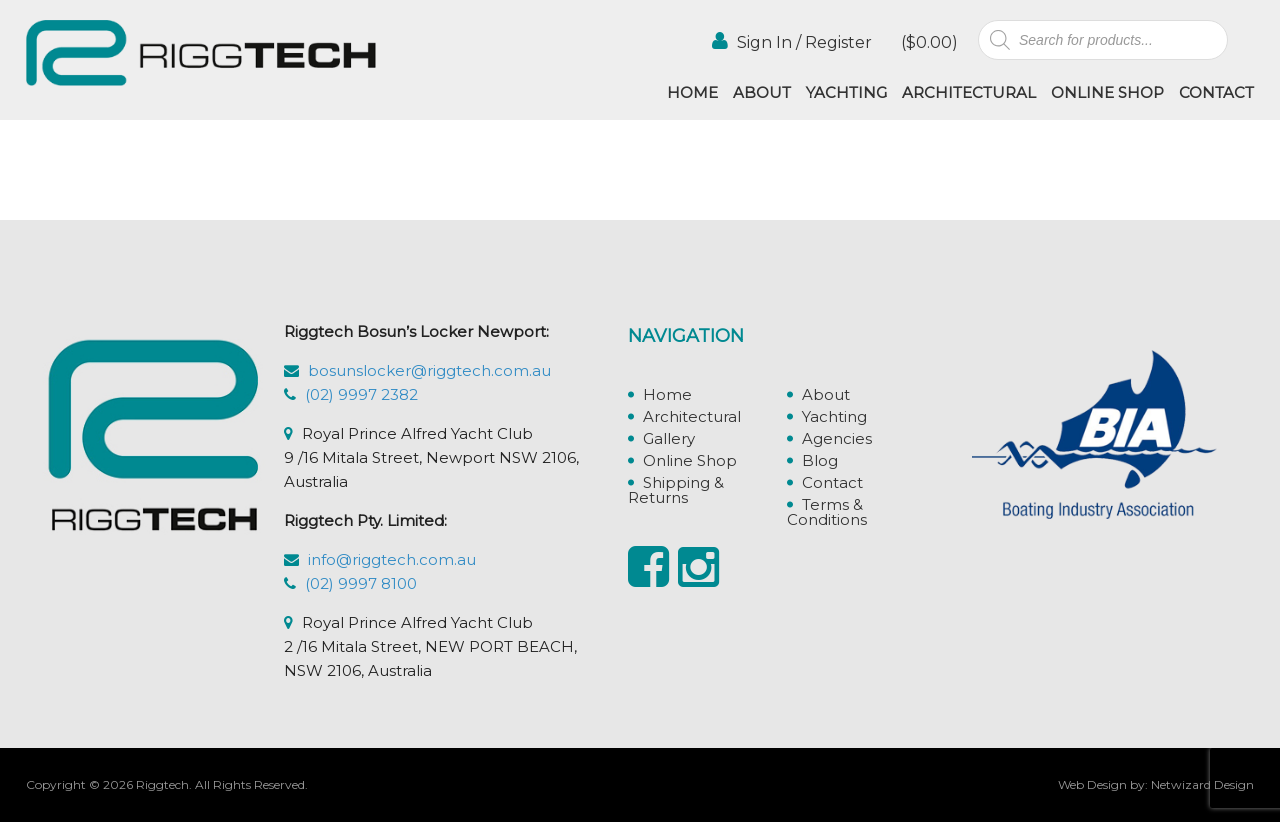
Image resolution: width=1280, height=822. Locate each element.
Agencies (837, 438)
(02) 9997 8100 (361, 583)
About (762, 92)
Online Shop (1107, 92)
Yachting (846, 92)
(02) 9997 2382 (361, 394)
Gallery (669, 438)
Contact (1216, 92)
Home (692, 92)
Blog (820, 460)
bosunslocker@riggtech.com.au (429, 370)
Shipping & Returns (676, 490)
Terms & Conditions (827, 512)
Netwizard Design (1202, 784)
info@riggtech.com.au (392, 559)
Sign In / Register (792, 41)
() (927, 42)
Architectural (969, 92)
